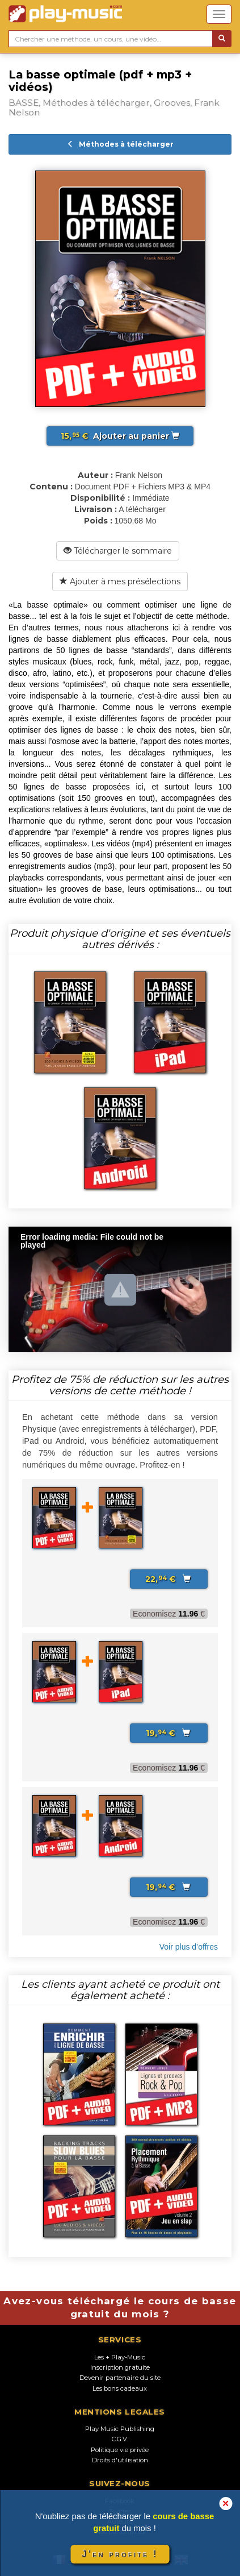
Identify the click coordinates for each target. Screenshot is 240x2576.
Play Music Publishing (119, 2429)
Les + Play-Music (119, 2357)
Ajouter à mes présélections (120, 581)
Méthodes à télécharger (120, 144)
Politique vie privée (120, 2450)
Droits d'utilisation (120, 2460)
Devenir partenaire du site (120, 2378)
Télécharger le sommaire (118, 551)
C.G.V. (120, 2439)
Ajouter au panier (120, 436)
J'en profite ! (120, 2554)
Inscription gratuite (120, 2367)
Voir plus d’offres (188, 1946)
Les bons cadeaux (119, 2388)
